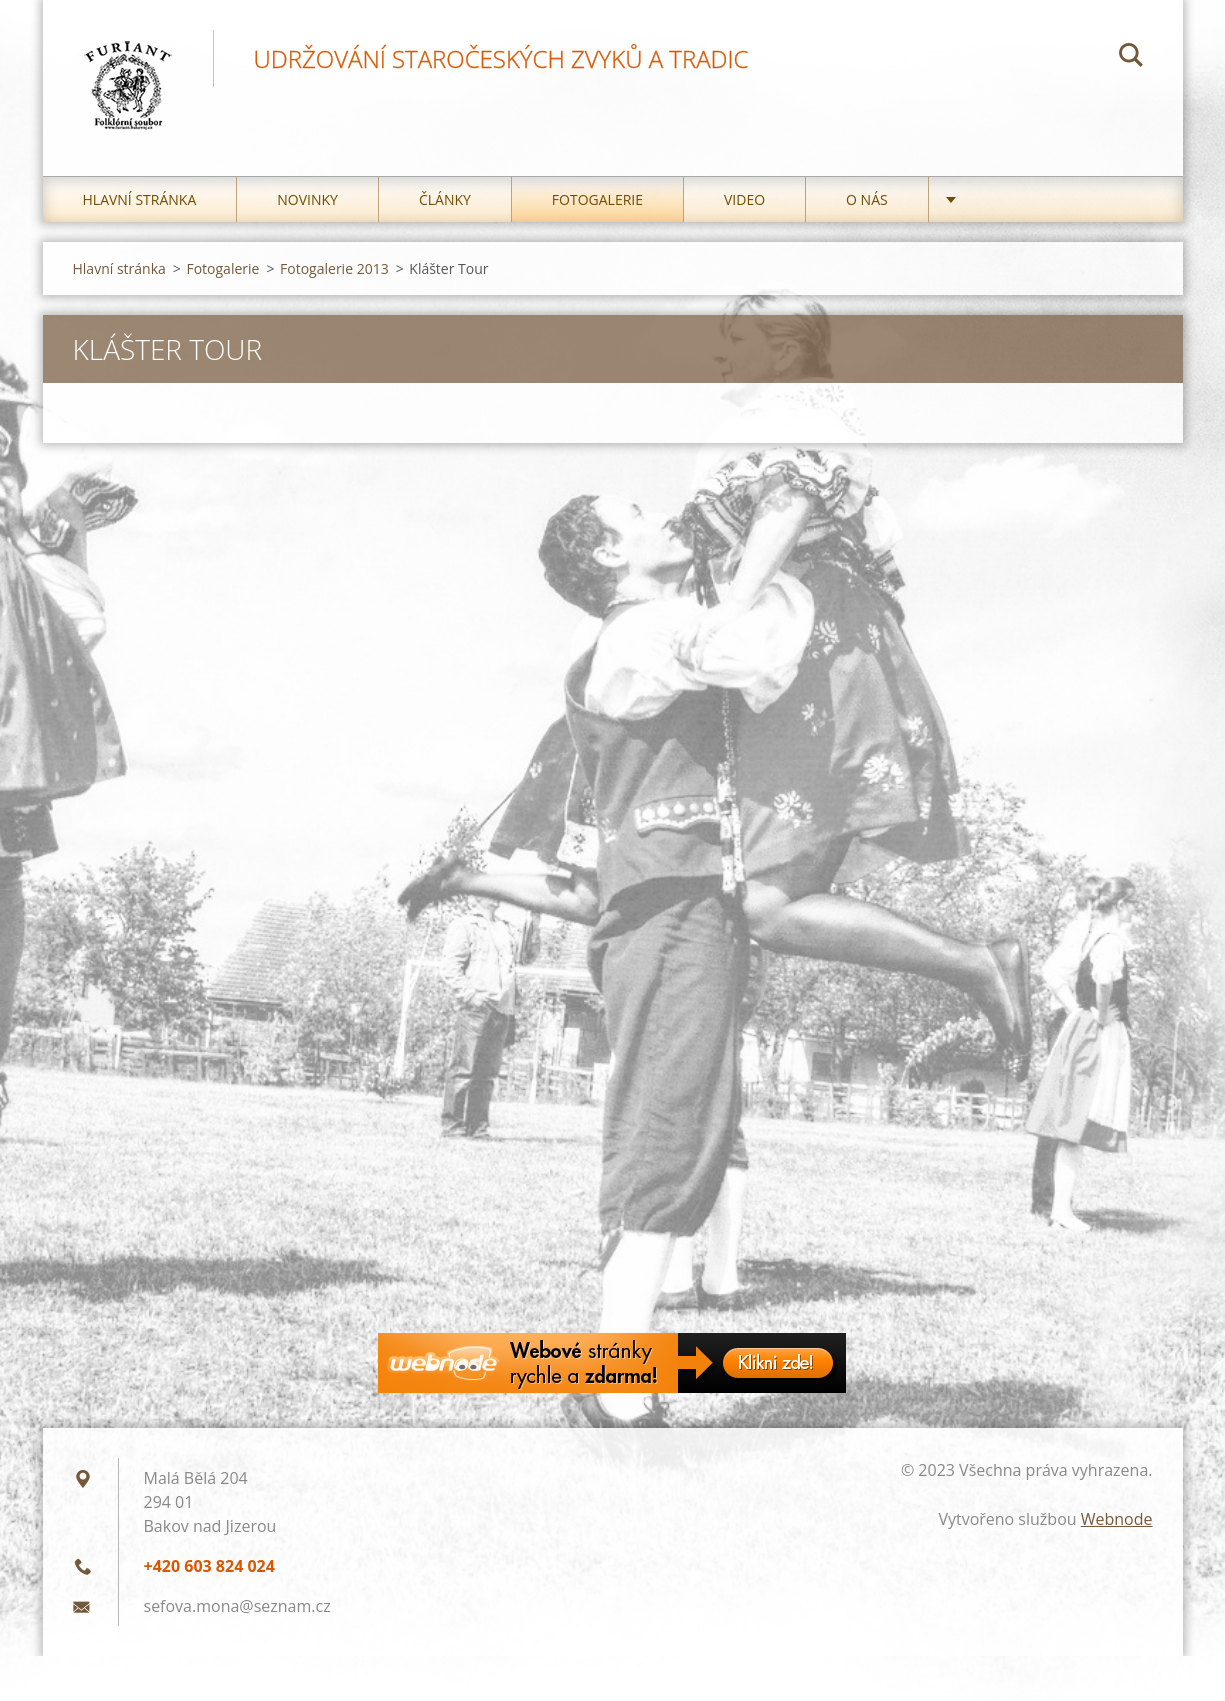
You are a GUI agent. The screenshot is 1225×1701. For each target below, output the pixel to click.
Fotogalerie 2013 (334, 268)
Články (445, 199)
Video (744, 199)
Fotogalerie (597, 199)
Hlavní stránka (140, 199)
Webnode (1117, 1519)
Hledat (1131, 58)
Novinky (307, 199)
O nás (867, 199)
